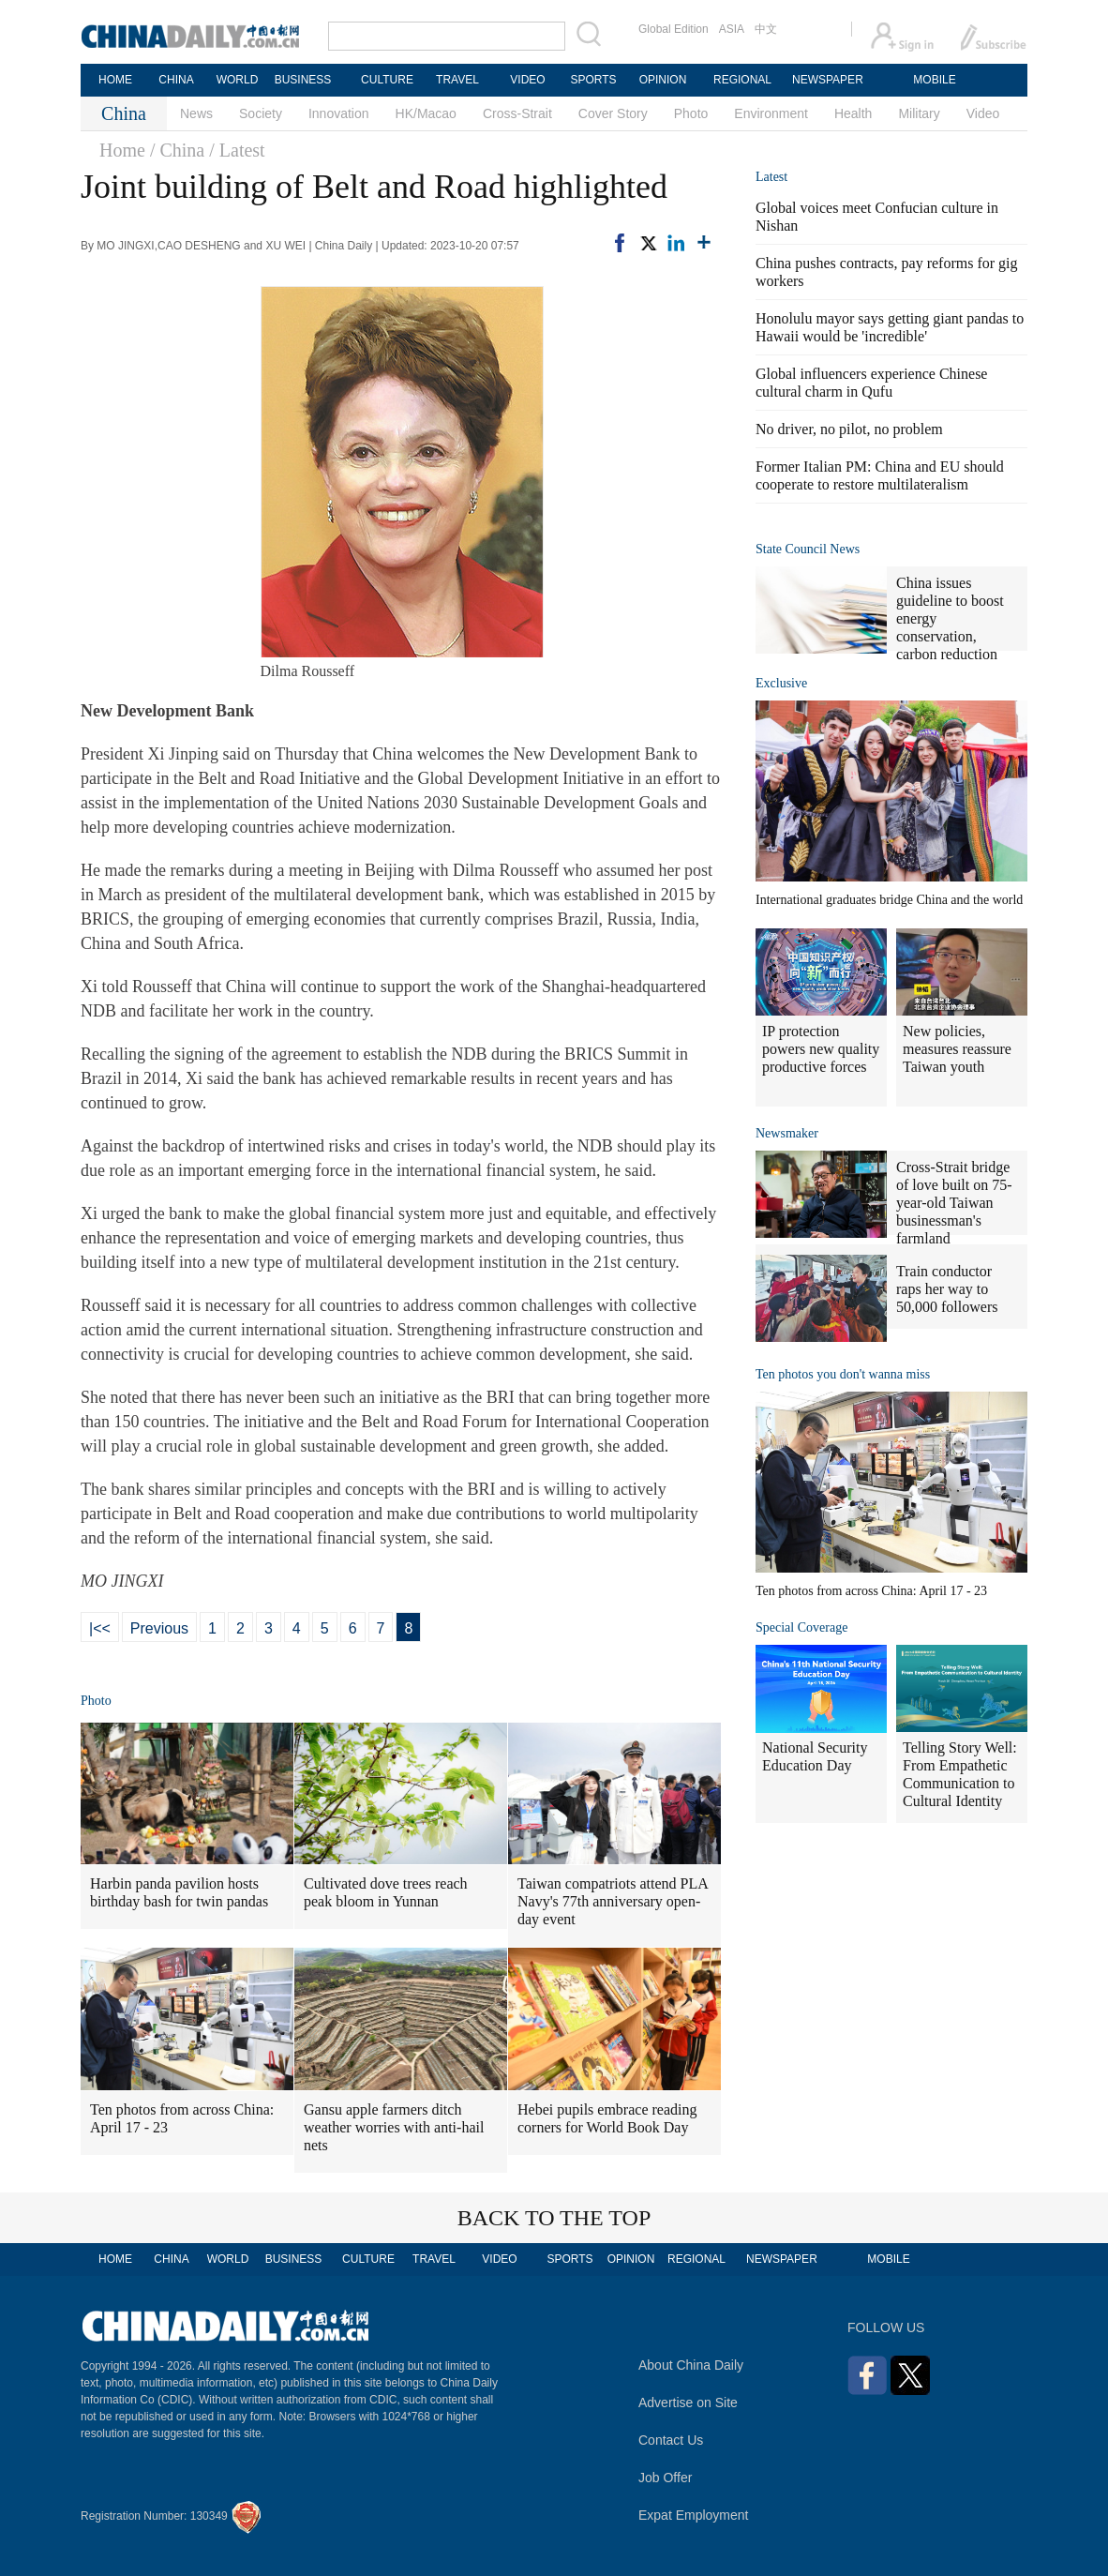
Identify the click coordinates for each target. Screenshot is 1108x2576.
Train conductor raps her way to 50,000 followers (946, 1289)
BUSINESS (303, 79)
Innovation (338, 113)
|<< (100, 1628)
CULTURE (387, 79)
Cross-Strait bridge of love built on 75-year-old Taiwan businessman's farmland (954, 1202)
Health (853, 113)
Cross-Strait (517, 113)
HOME (115, 79)
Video (983, 113)
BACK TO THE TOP (554, 2218)
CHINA (175, 79)
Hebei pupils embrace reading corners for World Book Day (606, 2118)
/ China (177, 150)
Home (122, 150)
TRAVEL (457, 79)
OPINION (663, 79)
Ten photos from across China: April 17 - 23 (182, 2118)
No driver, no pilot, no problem (849, 429)
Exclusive (781, 683)
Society (260, 113)
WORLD (238, 79)
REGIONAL (742, 79)
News (196, 113)
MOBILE (934, 79)
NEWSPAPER (826, 79)
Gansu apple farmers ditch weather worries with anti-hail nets (394, 2127)
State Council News (808, 549)
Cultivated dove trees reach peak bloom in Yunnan (386, 1892)
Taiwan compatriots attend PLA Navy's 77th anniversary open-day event (613, 1901)
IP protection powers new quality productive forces (820, 1049)
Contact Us (670, 2440)
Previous (159, 1628)
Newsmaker (787, 1133)
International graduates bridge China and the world (889, 900)
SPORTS (593, 79)
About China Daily (690, 2365)
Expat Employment (693, 2515)
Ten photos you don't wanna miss (843, 1374)
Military (918, 113)
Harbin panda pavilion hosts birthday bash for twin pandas (179, 1892)
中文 (766, 29)
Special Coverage (801, 1627)
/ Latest (236, 150)
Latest (771, 177)
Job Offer (665, 2477)
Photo (691, 113)
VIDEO (527, 79)
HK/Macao (426, 113)
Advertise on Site (688, 2402)
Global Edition (673, 29)
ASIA (731, 29)
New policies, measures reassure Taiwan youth (957, 1049)
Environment (771, 113)
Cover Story (613, 113)
